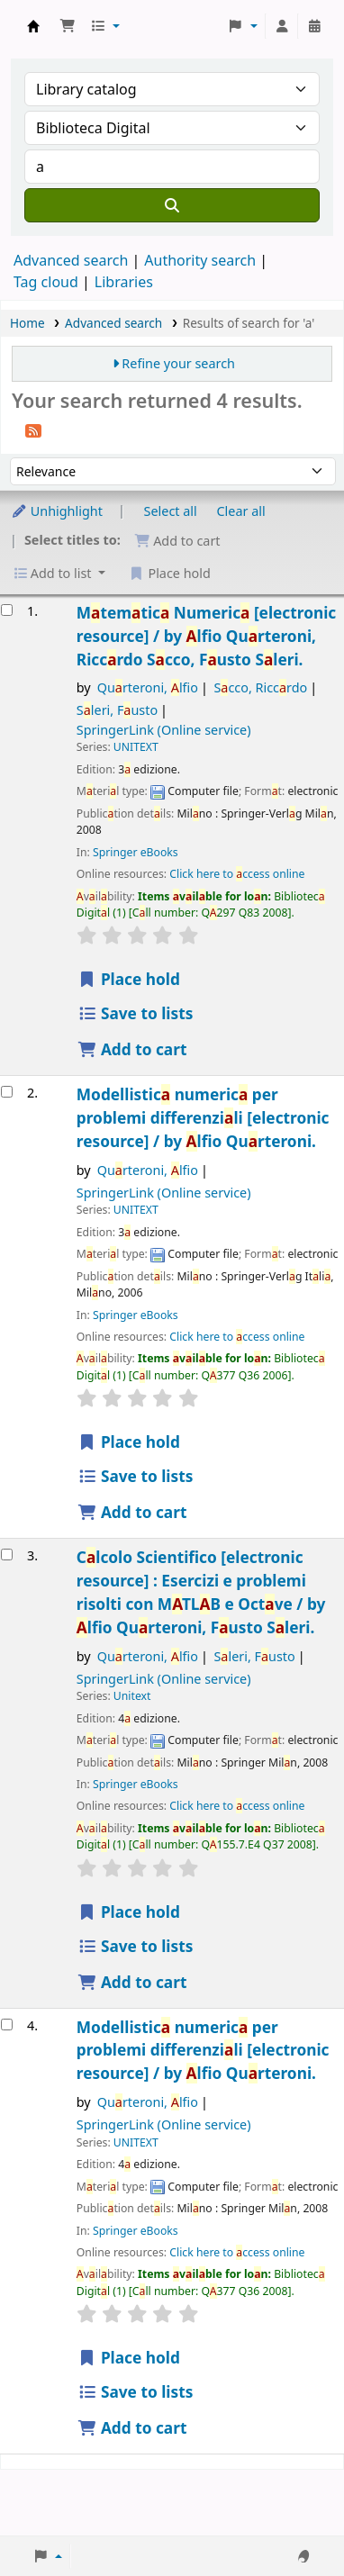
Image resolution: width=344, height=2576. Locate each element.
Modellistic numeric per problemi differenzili (203, 1118)
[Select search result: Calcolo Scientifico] (7, 1554)
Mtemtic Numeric (206, 636)
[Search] (172, 205)
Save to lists (135, 1013)
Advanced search (71, 260)
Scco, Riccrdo (260, 687)
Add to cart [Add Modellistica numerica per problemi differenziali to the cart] (132, 1512)
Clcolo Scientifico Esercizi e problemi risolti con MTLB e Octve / (201, 1592)
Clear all (241, 511)
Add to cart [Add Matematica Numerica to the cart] (132, 1049)
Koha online (33, 26)
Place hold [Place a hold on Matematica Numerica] (128, 979)
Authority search (200, 260)
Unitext (132, 1696)
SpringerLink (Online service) (164, 729)
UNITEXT (135, 747)
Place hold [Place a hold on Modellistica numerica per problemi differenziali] (128, 1442)
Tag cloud (46, 282)
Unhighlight (57, 511)
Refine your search (178, 363)
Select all (170, 511)
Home (27, 322)
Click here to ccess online (236, 873)
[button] (67, 26)
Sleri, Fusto (117, 710)
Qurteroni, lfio (147, 687)
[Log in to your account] (282, 26)
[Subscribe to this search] (33, 429)
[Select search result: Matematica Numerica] (7, 610)
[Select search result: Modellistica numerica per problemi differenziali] (7, 1092)
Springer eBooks (135, 852)
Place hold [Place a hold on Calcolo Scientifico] (128, 1912)
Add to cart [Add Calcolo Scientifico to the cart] (132, 1982)
